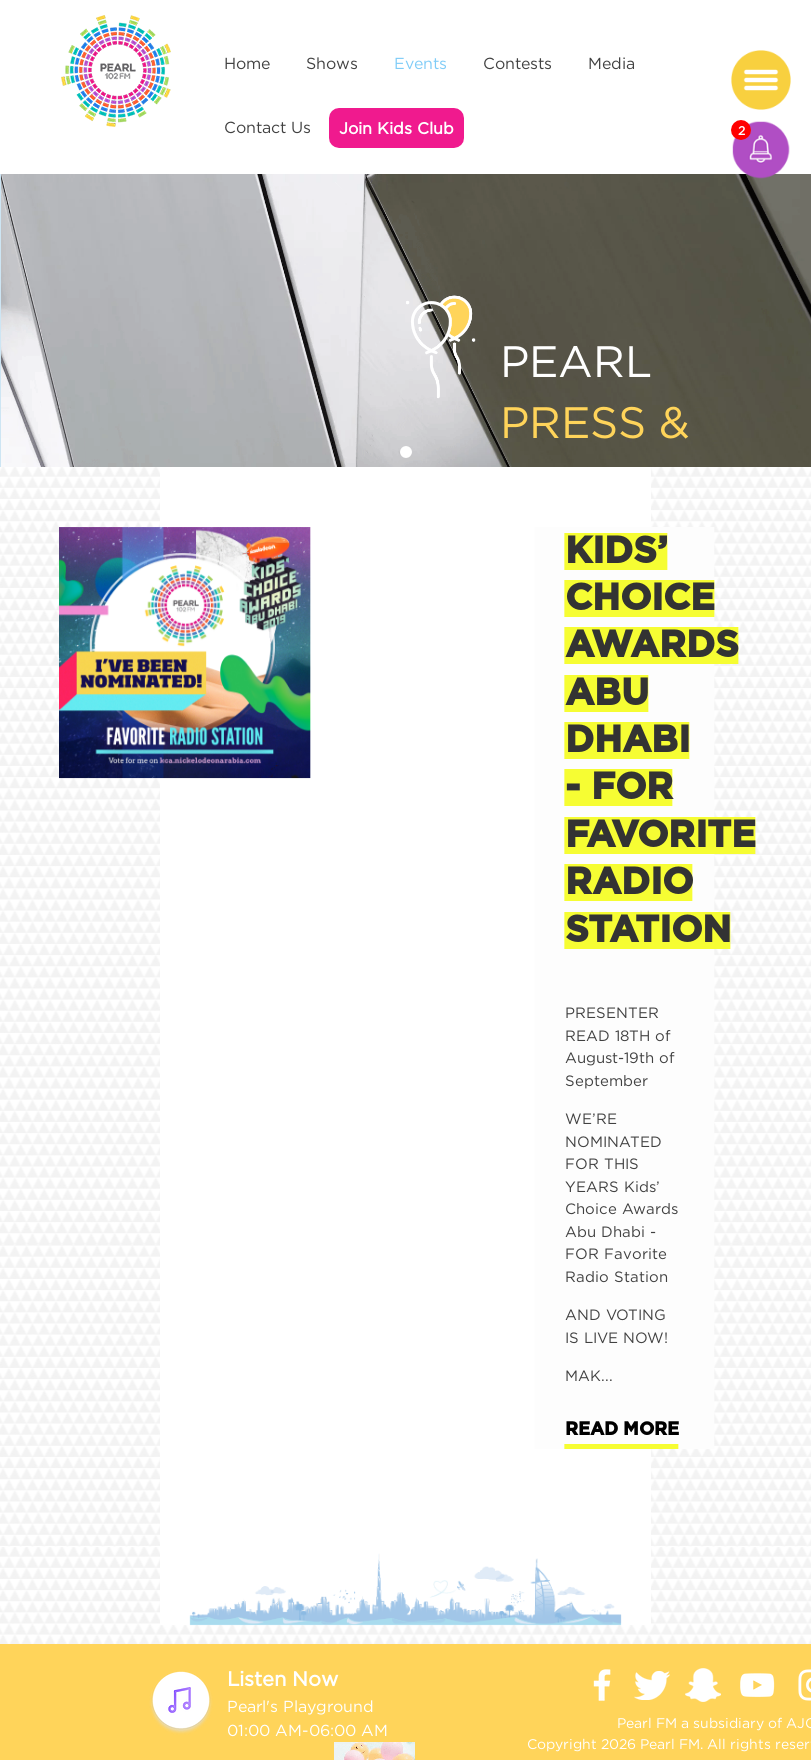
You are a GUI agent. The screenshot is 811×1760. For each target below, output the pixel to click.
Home (247, 63)
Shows (332, 63)
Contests (517, 63)
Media (611, 63)
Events (420, 63)
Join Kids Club (396, 128)
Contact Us (267, 127)
